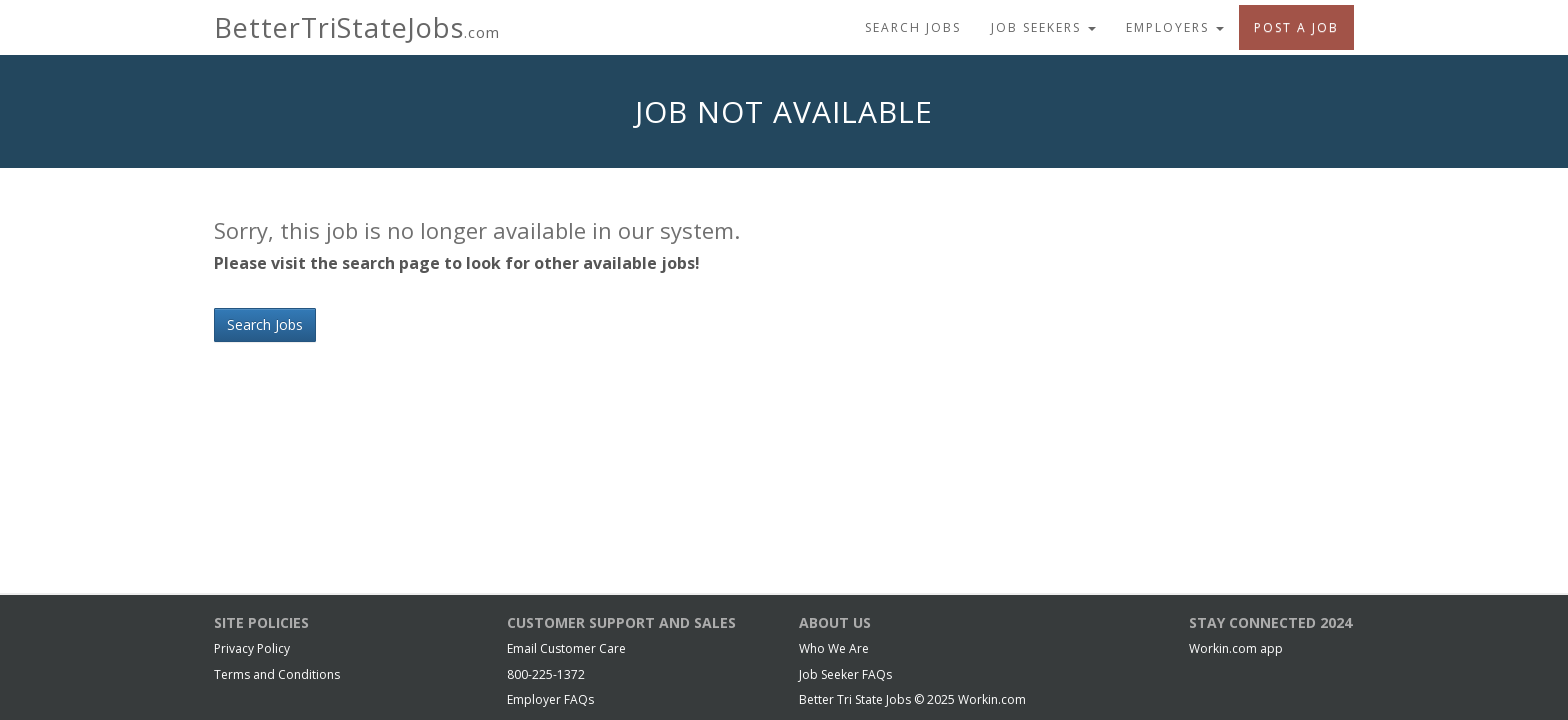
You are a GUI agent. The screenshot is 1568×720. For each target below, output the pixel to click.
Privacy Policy (252, 648)
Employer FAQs (550, 699)
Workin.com (992, 699)
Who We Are (834, 648)
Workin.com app (1236, 648)
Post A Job (1296, 27)
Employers (1175, 27)
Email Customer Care (566, 648)
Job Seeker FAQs (845, 674)
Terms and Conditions (277, 674)
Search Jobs (913, 27)
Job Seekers (1043, 27)
